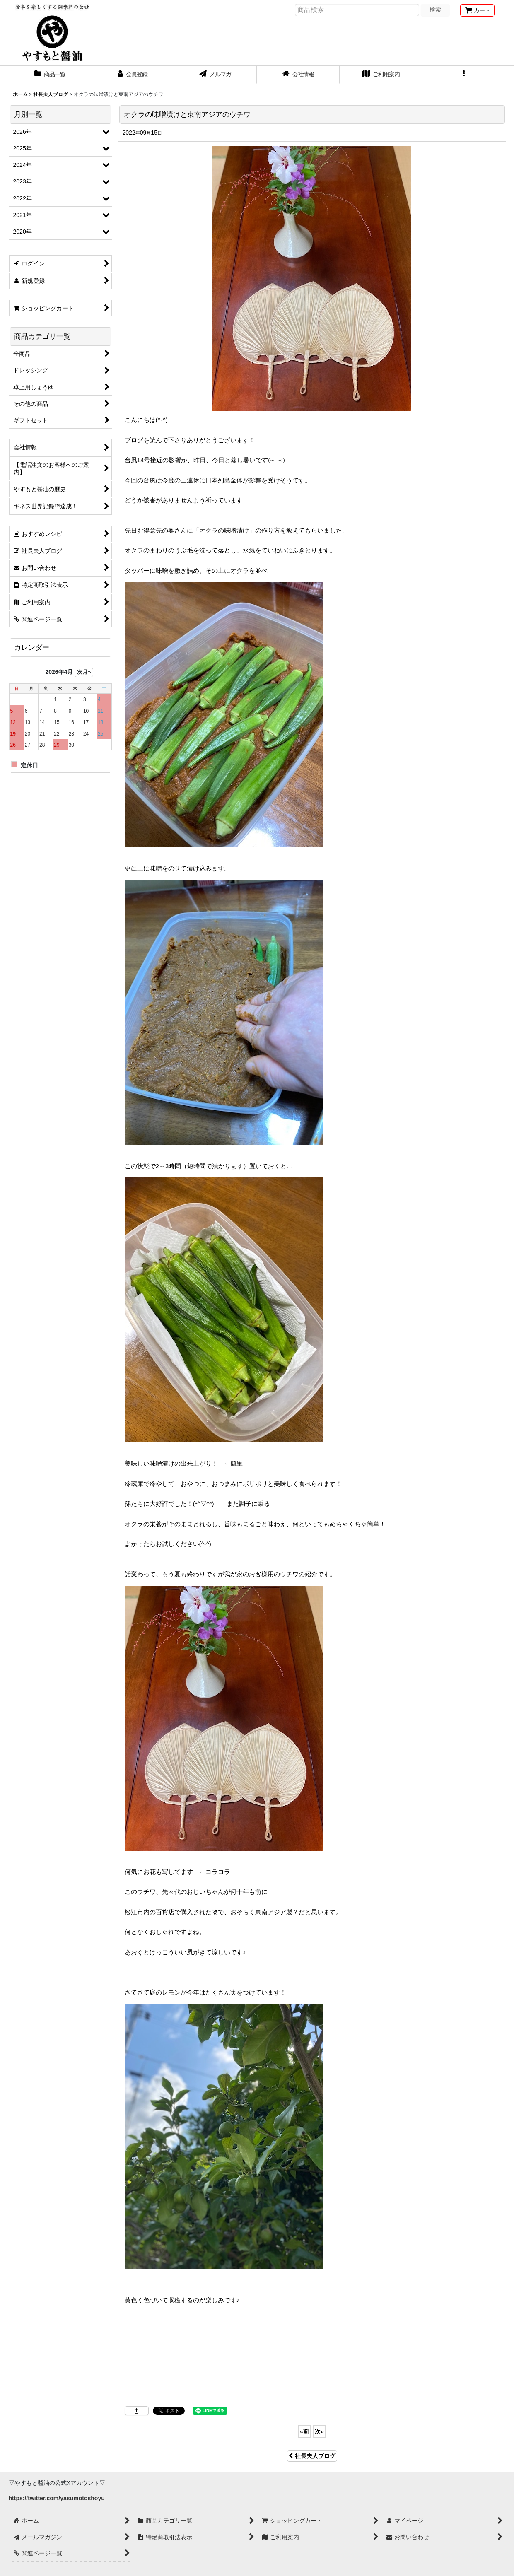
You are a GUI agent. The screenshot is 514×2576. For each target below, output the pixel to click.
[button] (463, 75)
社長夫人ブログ (312, 2456)
